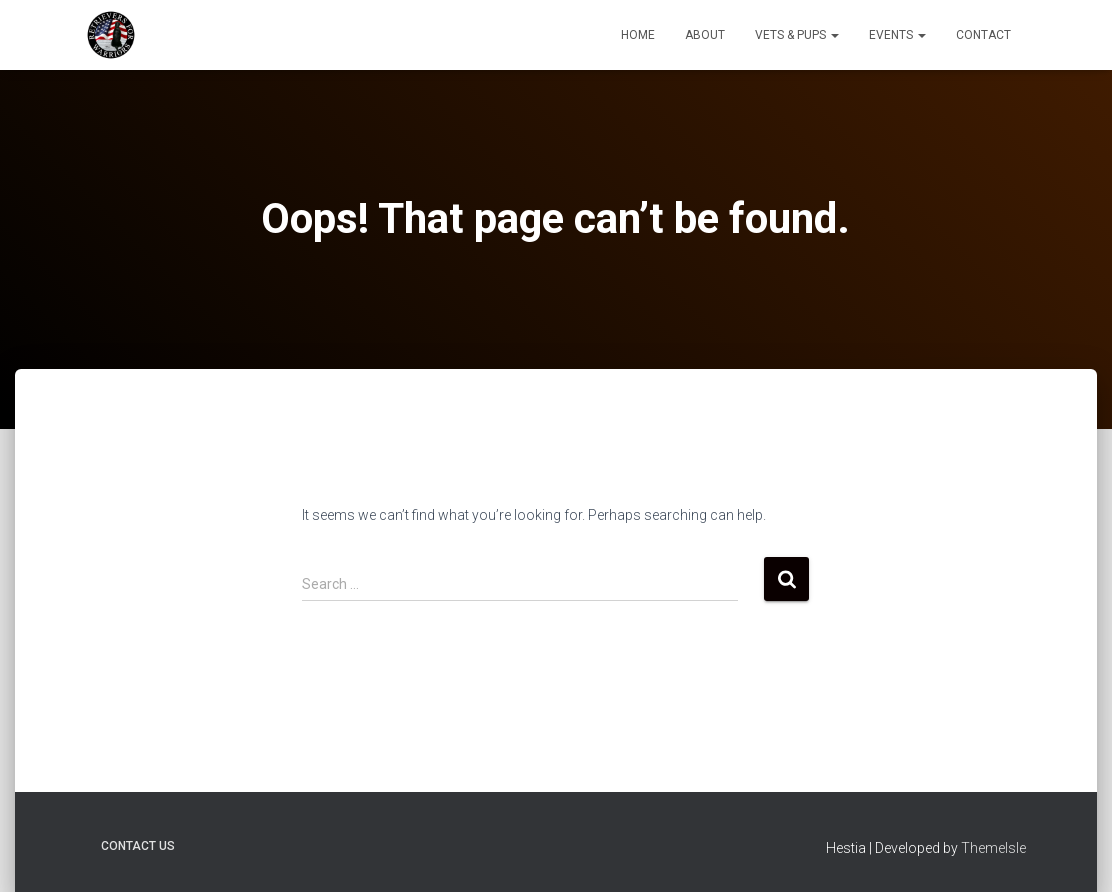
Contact (983, 35)
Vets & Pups (797, 35)
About (705, 35)
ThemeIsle (993, 848)
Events (897, 35)
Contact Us (138, 846)
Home (638, 35)
